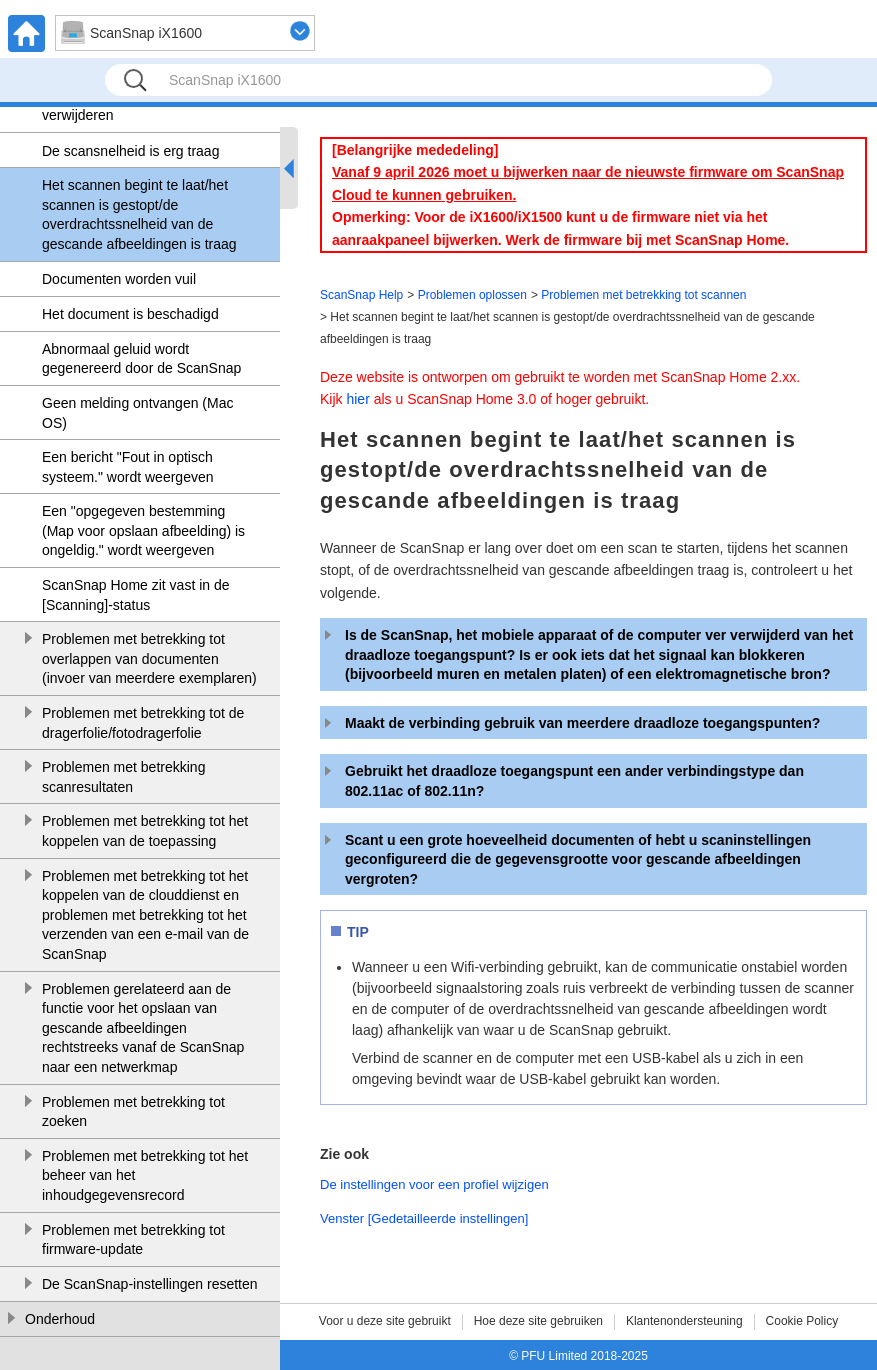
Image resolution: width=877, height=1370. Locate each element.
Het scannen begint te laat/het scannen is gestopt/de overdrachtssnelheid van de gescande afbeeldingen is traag (139, 214)
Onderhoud (60, 1319)
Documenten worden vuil (119, 279)
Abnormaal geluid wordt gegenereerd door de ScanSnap (141, 359)
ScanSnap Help (361, 295)
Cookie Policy (802, 1321)
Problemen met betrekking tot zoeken (133, 1112)
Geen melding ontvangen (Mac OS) (137, 413)
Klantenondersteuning (684, 1321)
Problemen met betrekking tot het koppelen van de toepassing (145, 831)
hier (357, 399)
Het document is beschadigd (130, 314)
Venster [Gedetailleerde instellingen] (424, 1218)
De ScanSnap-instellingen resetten (150, 1284)
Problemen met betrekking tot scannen (643, 295)
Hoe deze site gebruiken (538, 1321)
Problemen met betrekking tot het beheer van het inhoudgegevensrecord (145, 1175)
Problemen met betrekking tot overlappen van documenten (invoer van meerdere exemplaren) (149, 658)
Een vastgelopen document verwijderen (127, 106)
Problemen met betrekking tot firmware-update (133, 1240)
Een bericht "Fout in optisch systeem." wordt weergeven (128, 467)
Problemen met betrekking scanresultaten (123, 777)
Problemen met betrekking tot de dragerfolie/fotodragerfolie (143, 723)
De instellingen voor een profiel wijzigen (434, 1184)
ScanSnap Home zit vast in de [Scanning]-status (136, 595)
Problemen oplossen (472, 295)
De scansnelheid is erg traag (130, 151)
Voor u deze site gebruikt (385, 1321)
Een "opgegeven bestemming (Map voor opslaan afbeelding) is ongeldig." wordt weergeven (143, 530)
